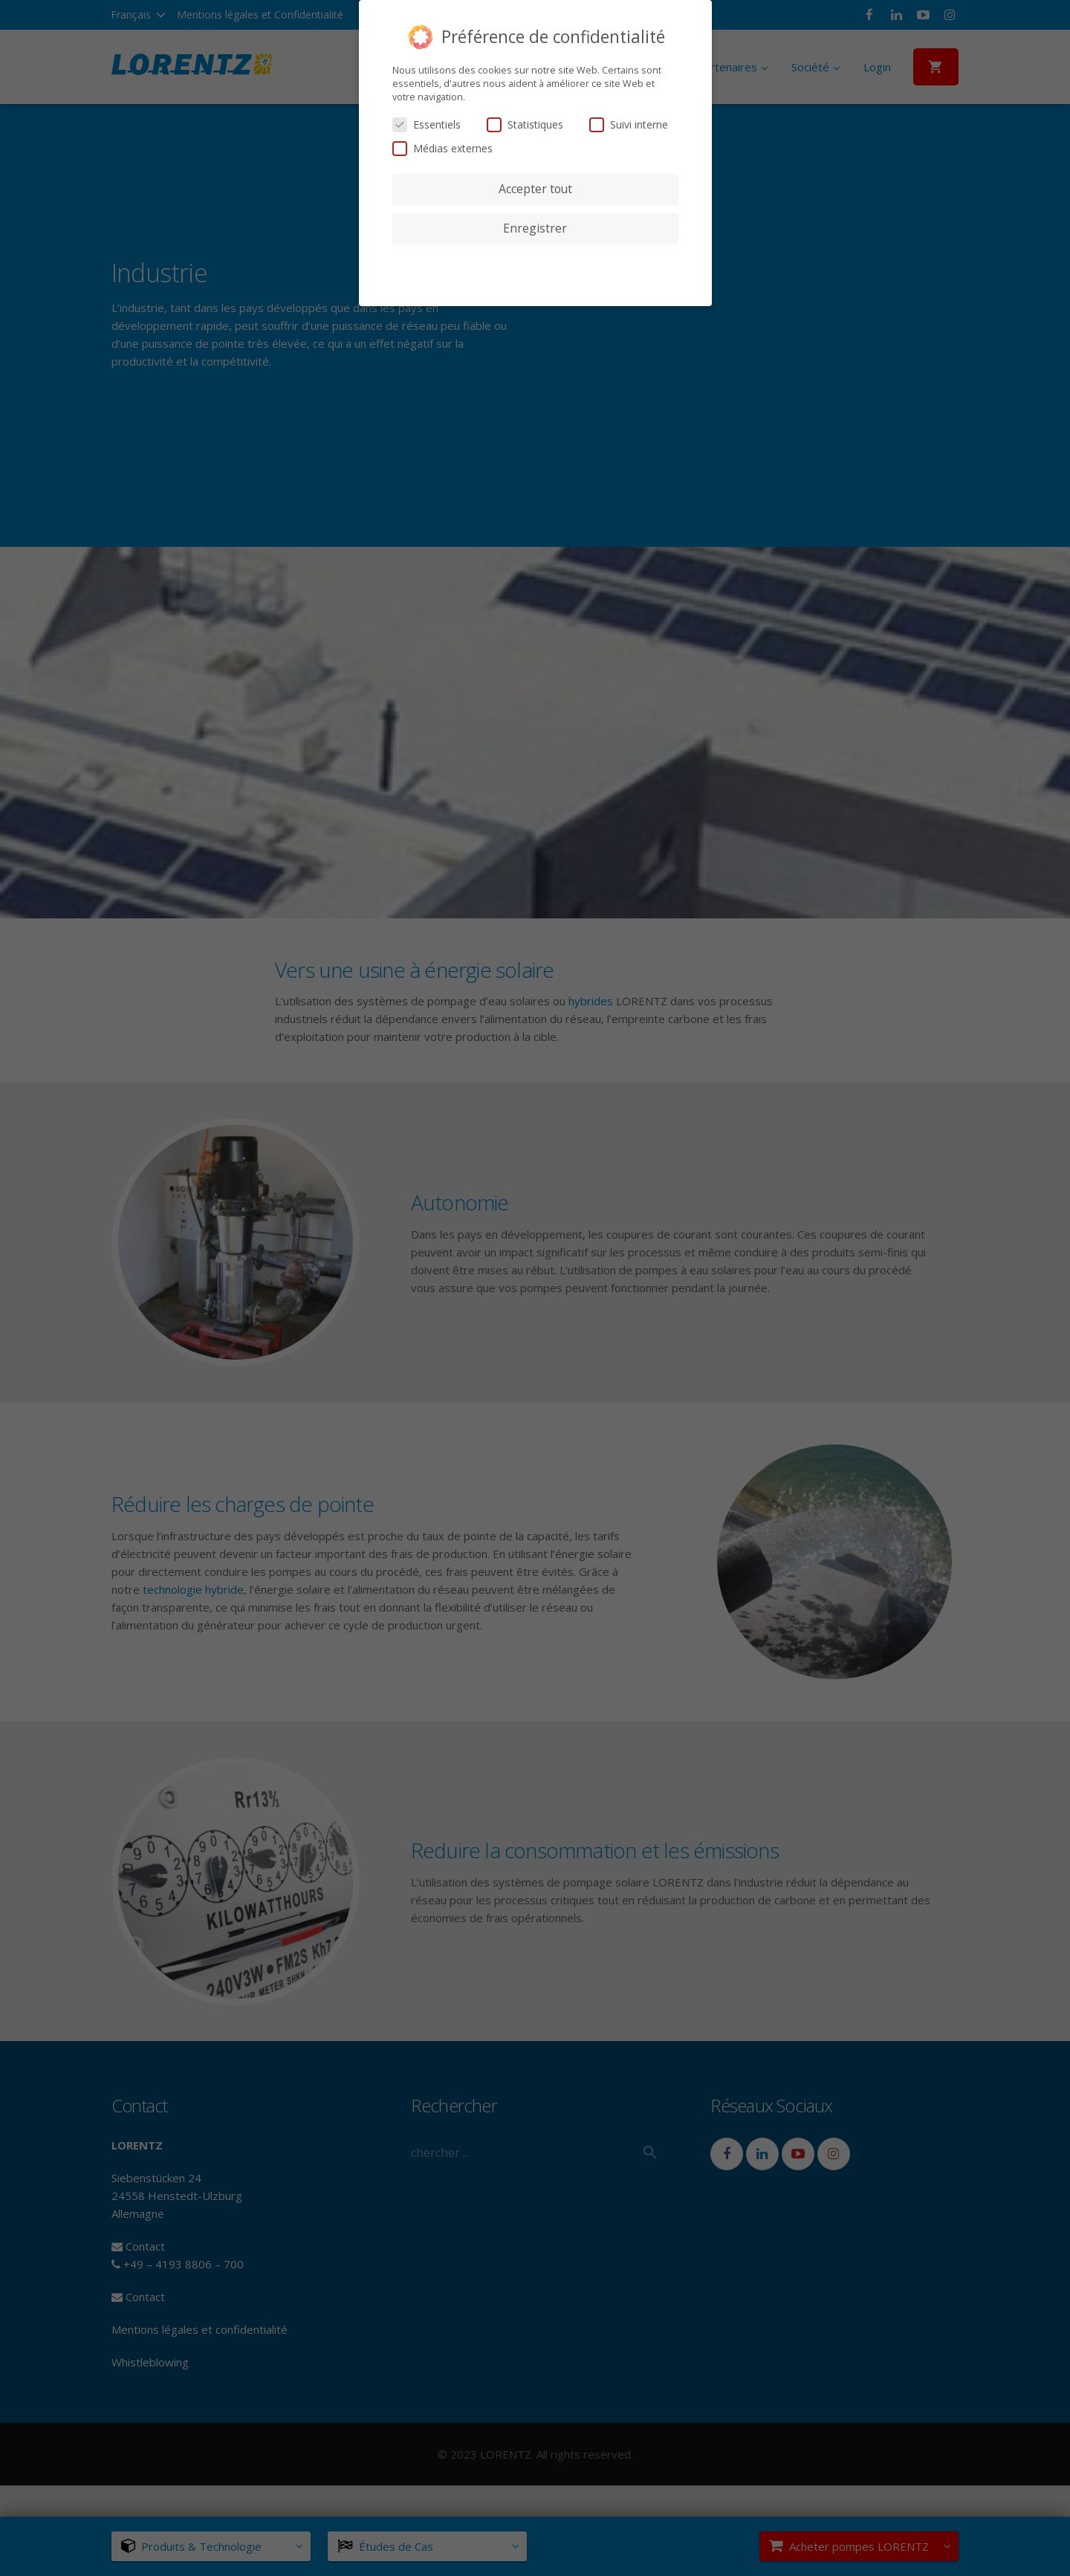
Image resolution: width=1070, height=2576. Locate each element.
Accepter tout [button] (535, 189)
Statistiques (525, 124)
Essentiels (426, 124)
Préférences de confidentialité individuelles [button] (535, 258)
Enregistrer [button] (535, 228)
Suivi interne (628, 124)
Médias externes (442, 148)
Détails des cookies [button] (535, 276)
